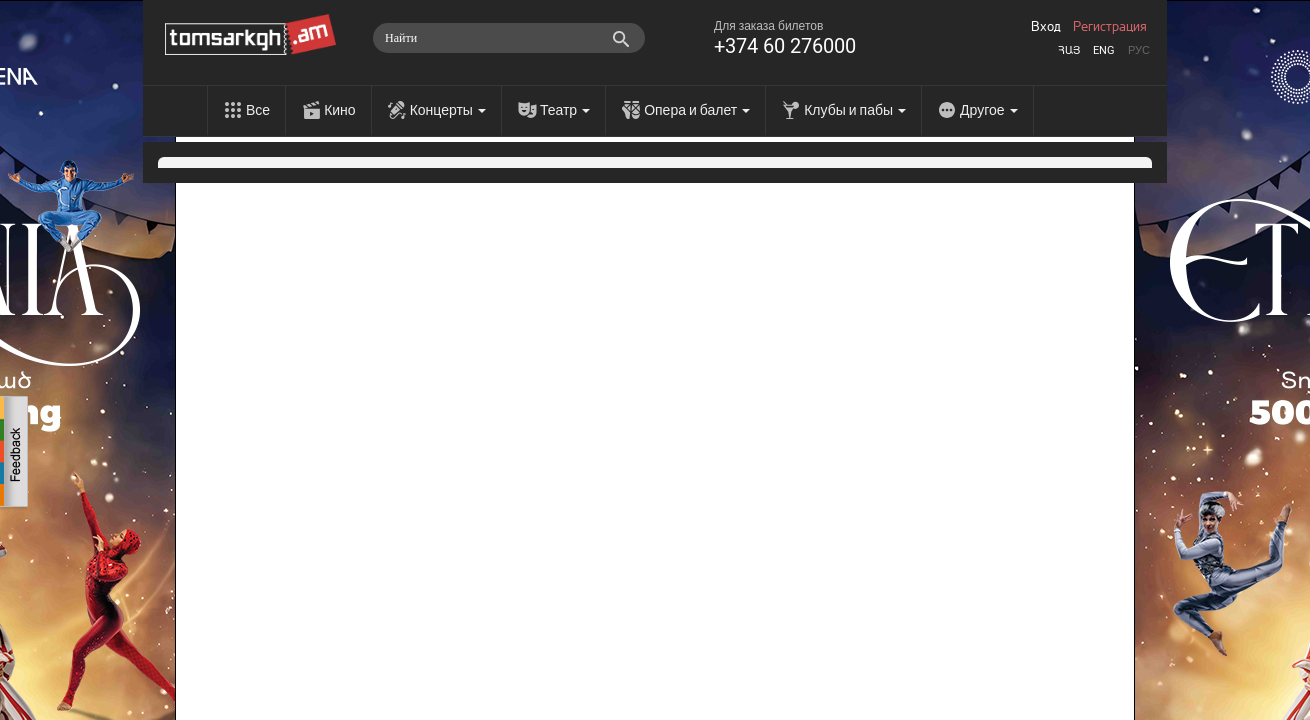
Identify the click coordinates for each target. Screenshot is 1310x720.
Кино (340, 110)
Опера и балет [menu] (697, 110)
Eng (1104, 50)
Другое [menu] (988, 110)
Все (258, 110)
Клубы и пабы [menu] (855, 110)
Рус (1139, 50)
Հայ (1069, 50)
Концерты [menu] (448, 110)
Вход (1046, 27)
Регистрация (1110, 27)
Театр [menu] (565, 110)
